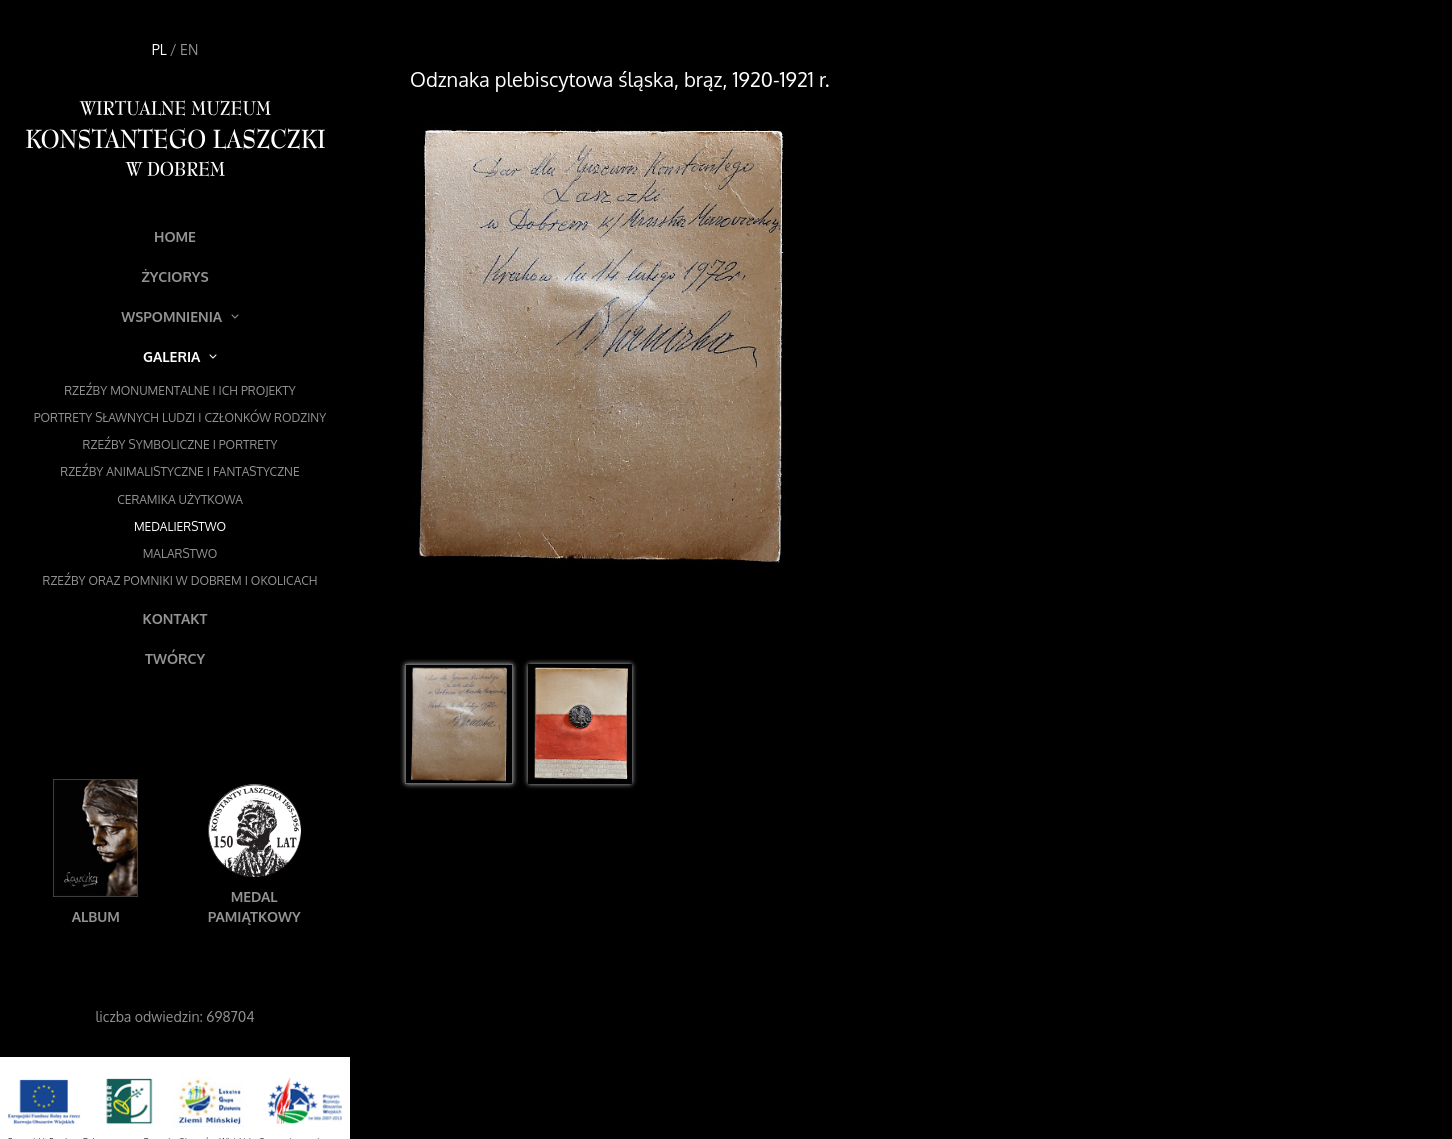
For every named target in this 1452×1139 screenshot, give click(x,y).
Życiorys (174, 276)
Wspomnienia (180, 316)
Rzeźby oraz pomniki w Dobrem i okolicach (180, 580)
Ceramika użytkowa (180, 499)
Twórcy (175, 658)
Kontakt (175, 618)
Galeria (180, 356)
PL (159, 49)
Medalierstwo (180, 526)
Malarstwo (180, 553)
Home (175, 236)
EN (189, 49)
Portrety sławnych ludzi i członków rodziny (180, 417)
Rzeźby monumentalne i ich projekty (180, 390)
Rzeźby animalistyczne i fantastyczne (179, 471)
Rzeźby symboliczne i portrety (180, 444)
